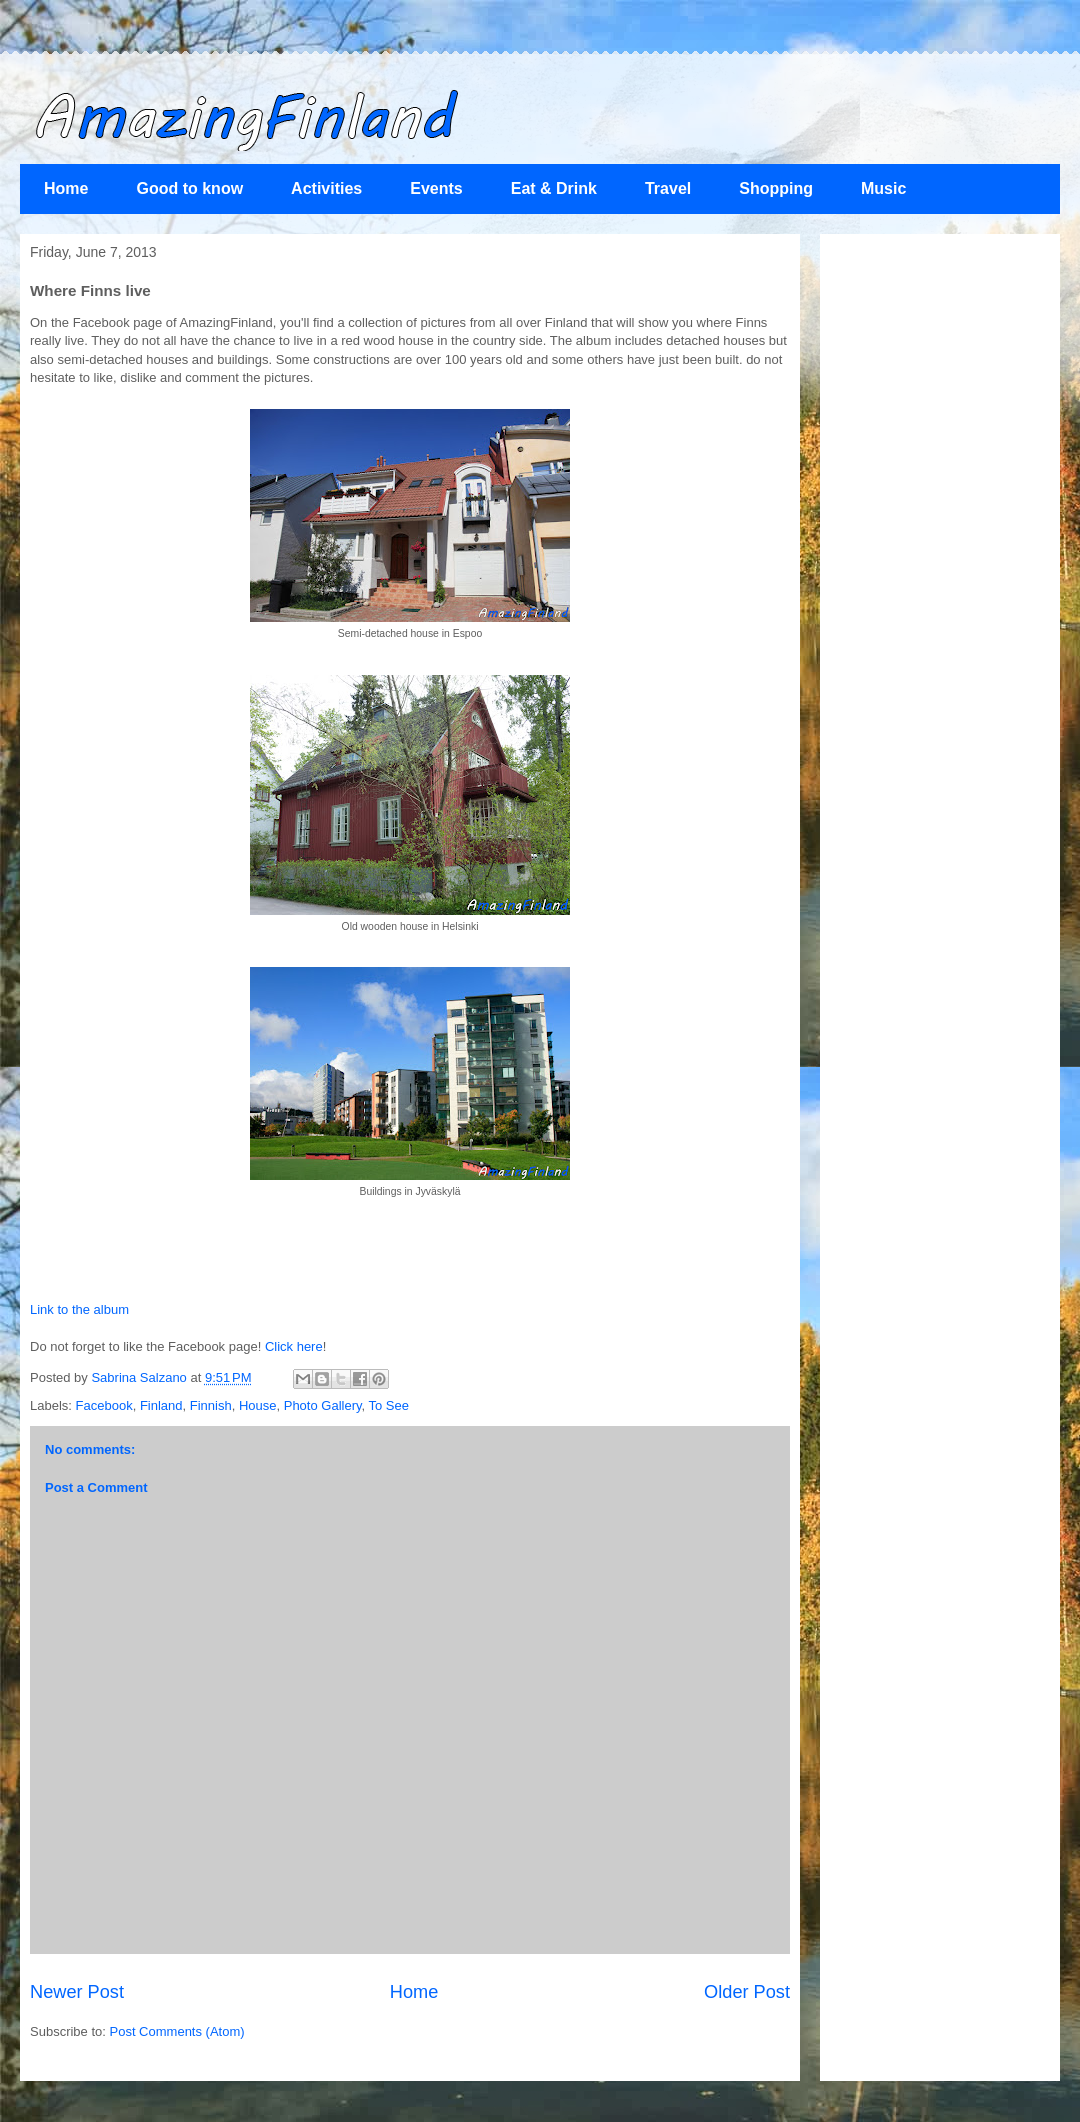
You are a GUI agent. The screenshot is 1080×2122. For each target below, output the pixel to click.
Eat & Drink (554, 188)
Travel (668, 188)
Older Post (747, 1992)
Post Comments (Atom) (177, 2031)
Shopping (776, 188)
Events (436, 188)
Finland (161, 1405)
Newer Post (77, 1992)
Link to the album (79, 1309)
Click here (294, 1346)
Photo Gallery (323, 1405)
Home (66, 188)
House (258, 1405)
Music (883, 188)
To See (389, 1405)
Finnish (211, 1405)
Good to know (189, 188)
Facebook (104, 1405)
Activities (326, 188)
